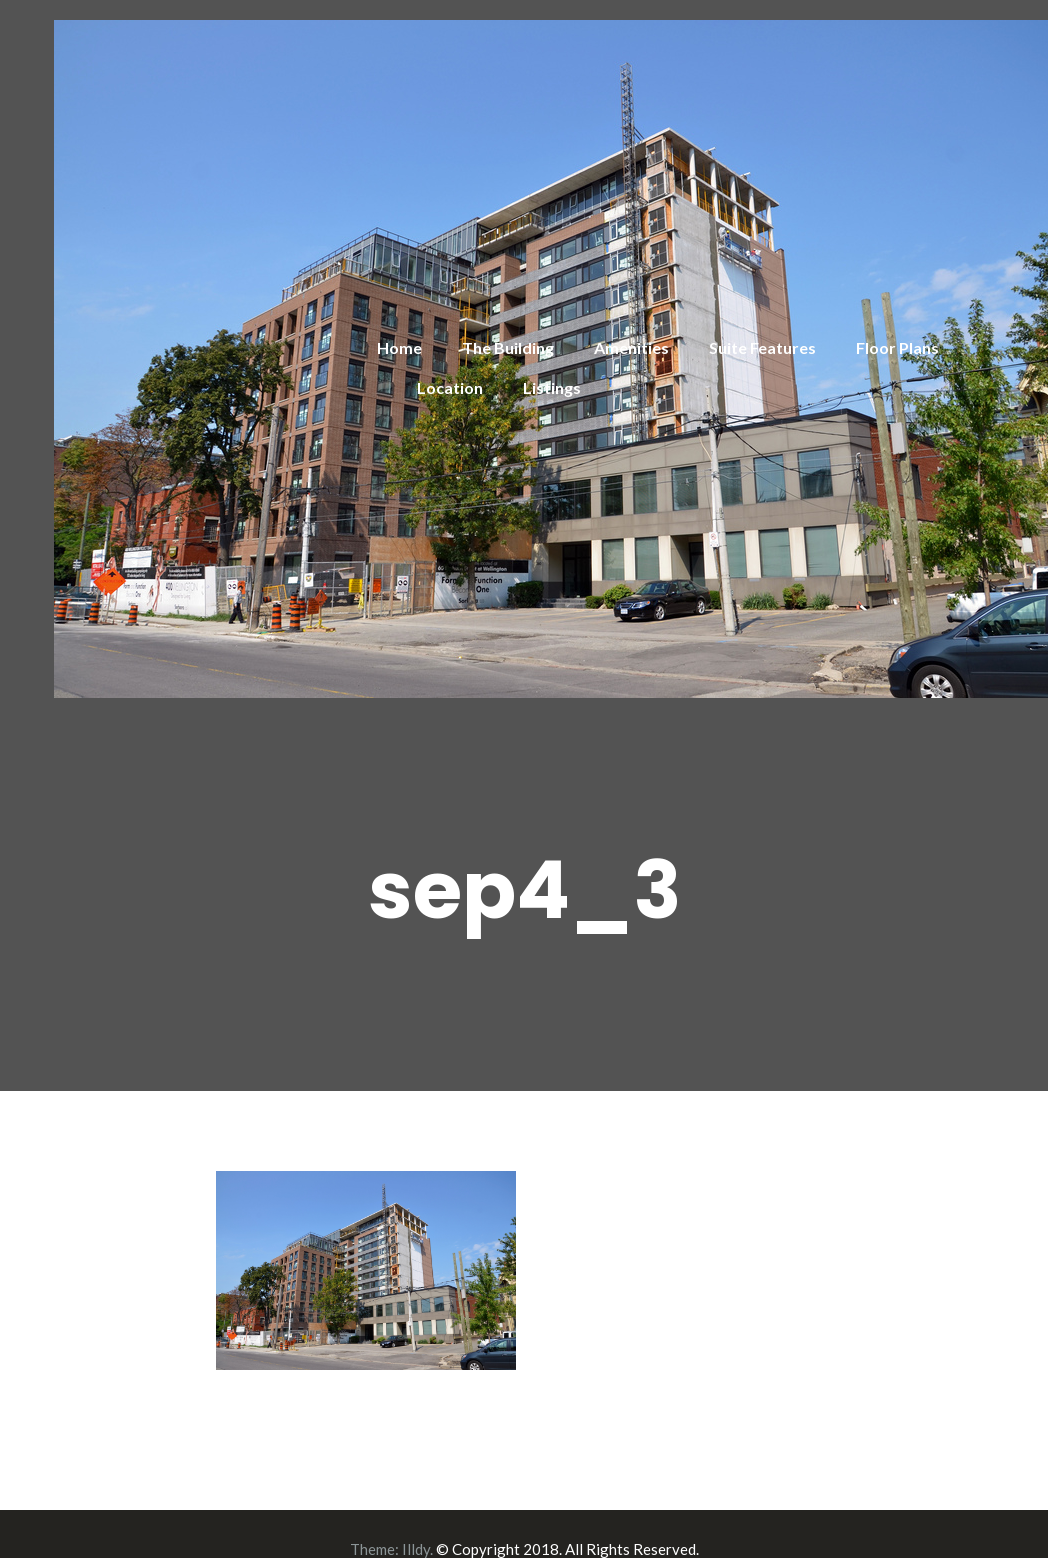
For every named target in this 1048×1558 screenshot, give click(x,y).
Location (450, 387)
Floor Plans (897, 347)
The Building (508, 347)
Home (399, 347)
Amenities (631, 347)
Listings (552, 387)
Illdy (416, 1549)
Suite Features (762, 347)
